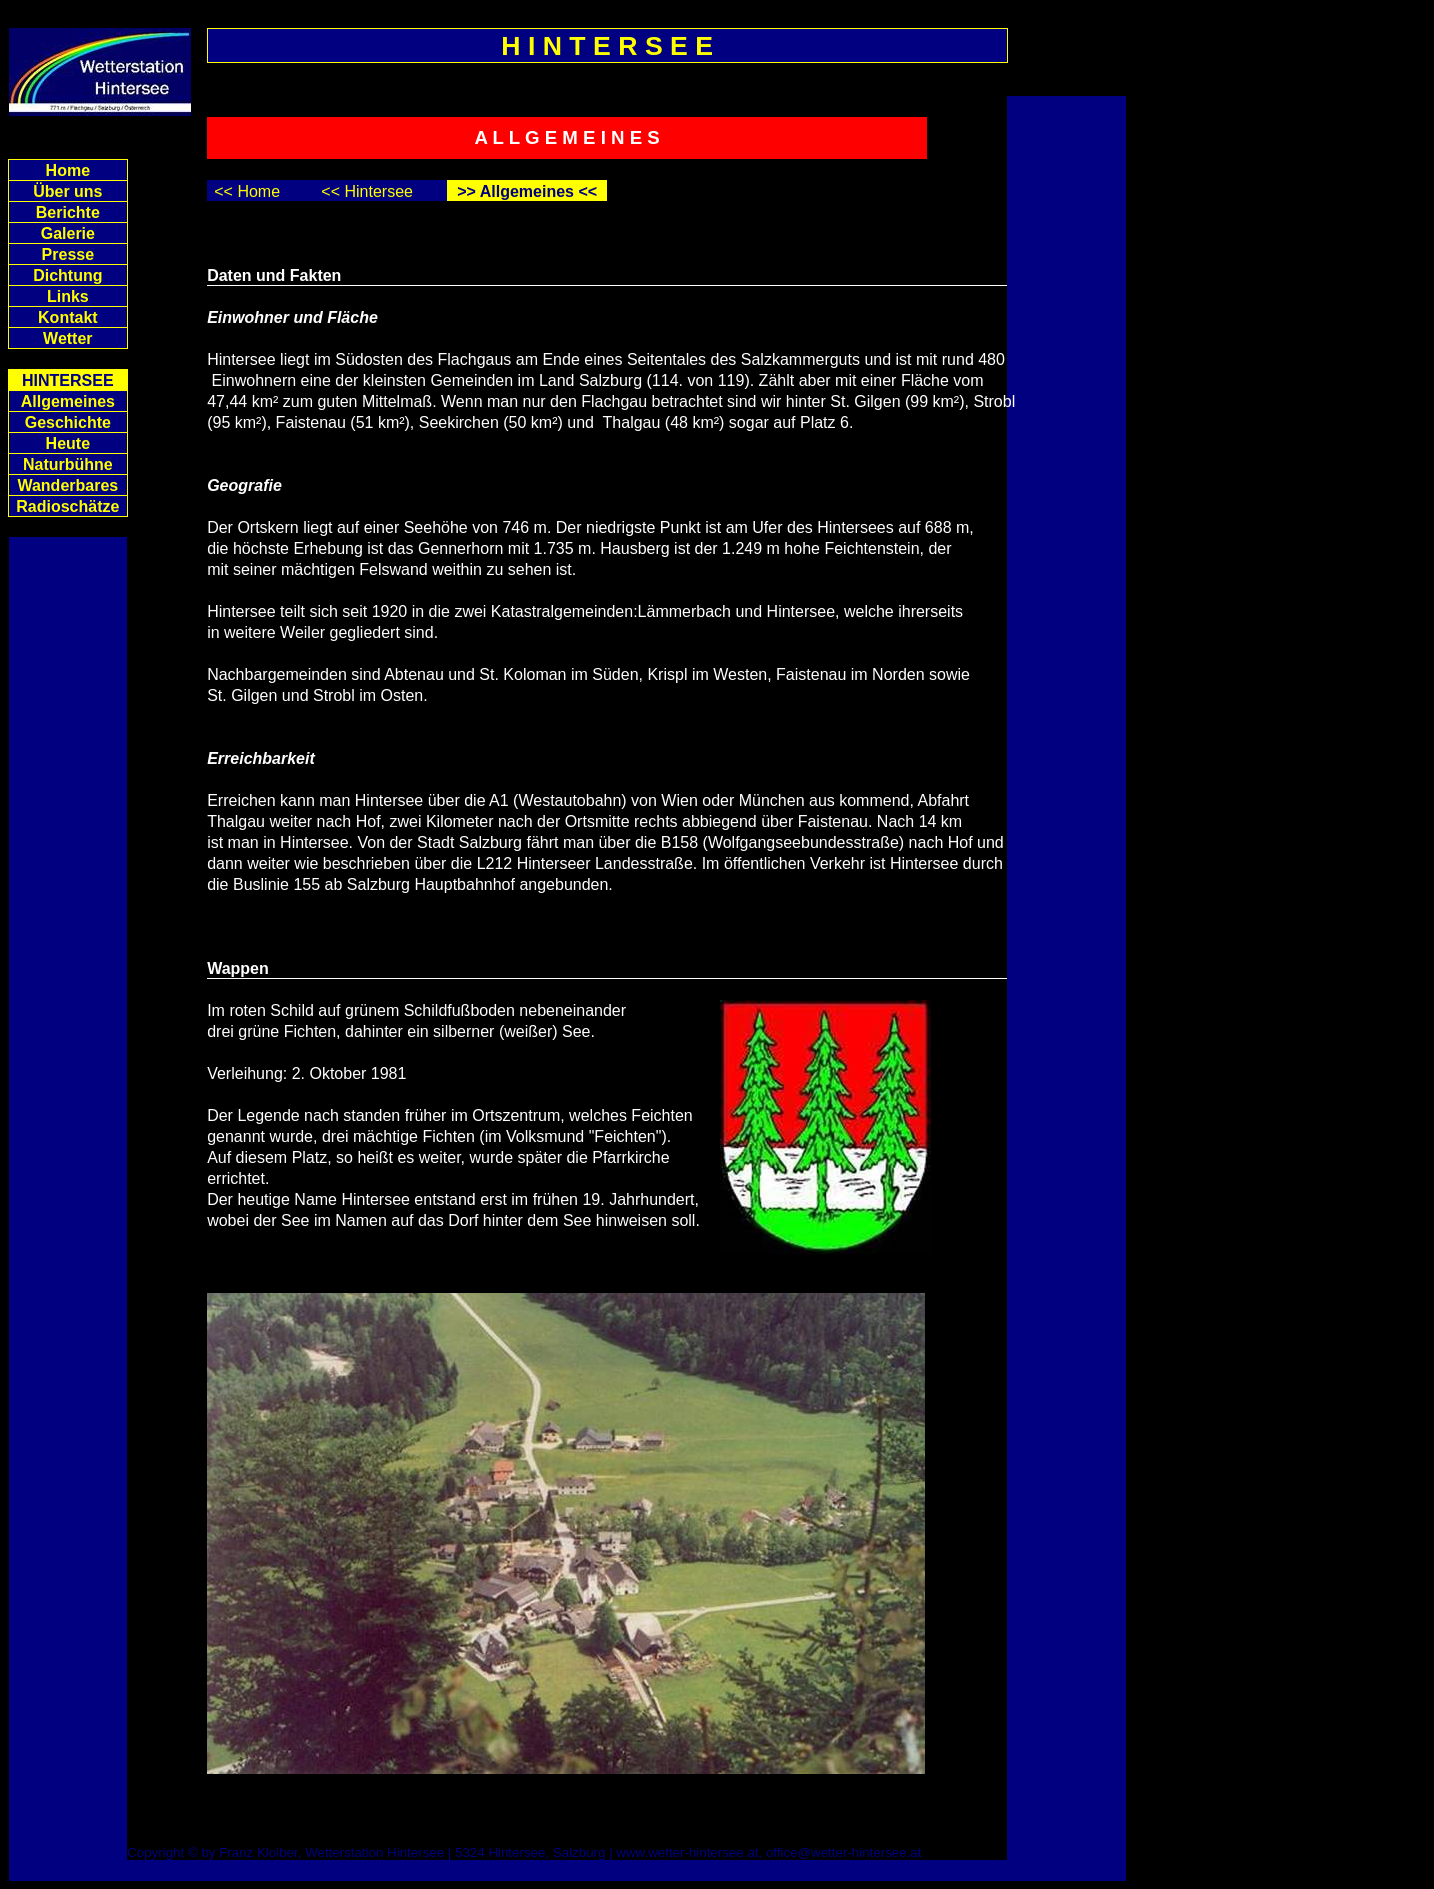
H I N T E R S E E (607, 46)
